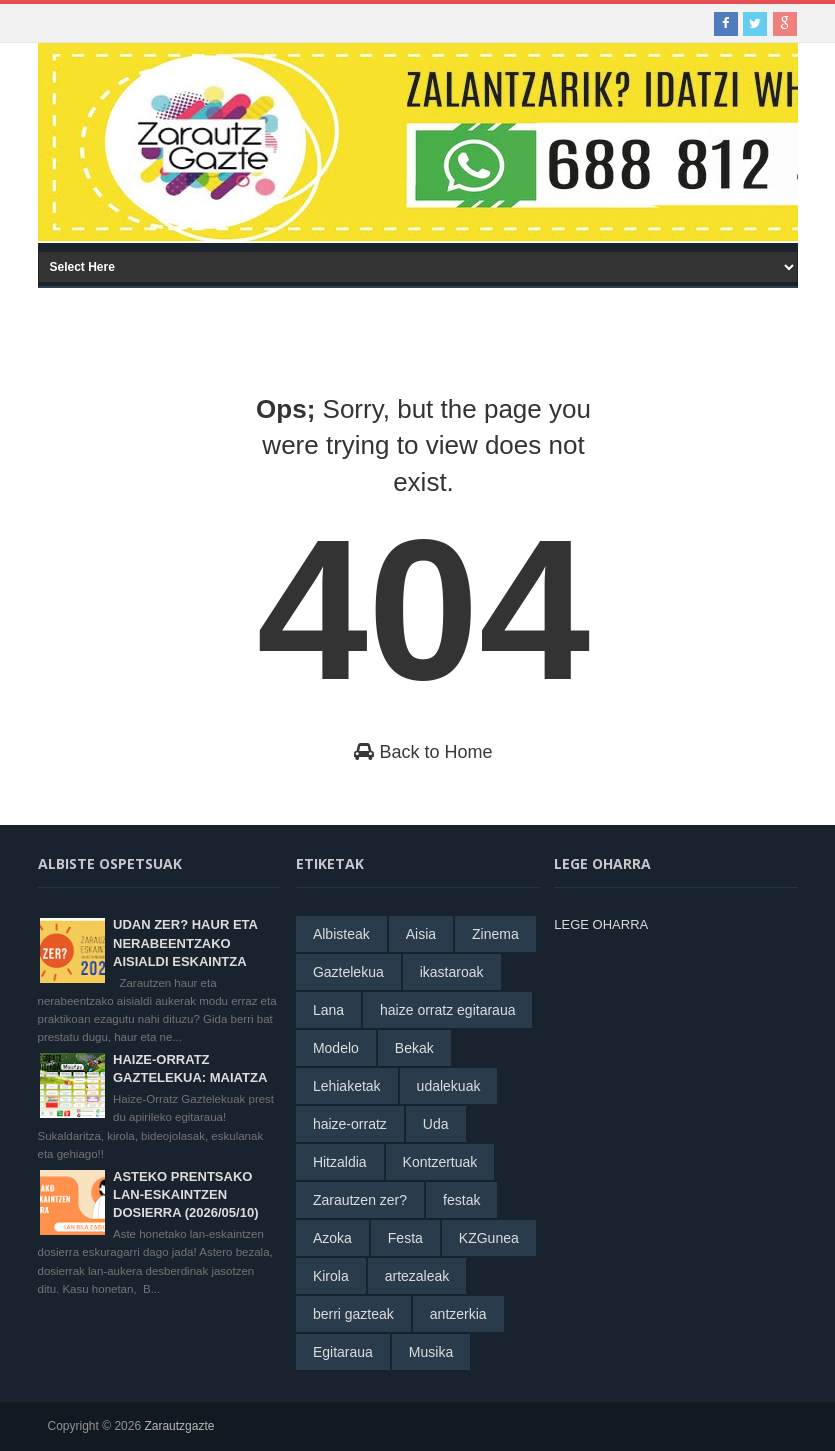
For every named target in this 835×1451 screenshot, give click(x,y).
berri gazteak (353, 1314)
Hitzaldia (340, 1162)
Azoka (332, 1238)
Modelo (336, 1048)
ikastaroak (452, 972)
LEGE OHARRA (601, 924)
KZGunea (489, 1238)
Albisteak (341, 934)
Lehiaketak (347, 1086)
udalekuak (449, 1086)
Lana (328, 1010)
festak (461, 1200)
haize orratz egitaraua (447, 1010)
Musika (431, 1352)
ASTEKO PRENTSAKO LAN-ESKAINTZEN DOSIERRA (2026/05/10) (185, 1194)
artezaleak (417, 1276)
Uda (436, 1124)
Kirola (331, 1276)
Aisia (421, 934)
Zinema (495, 934)
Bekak (414, 1048)
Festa (405, 1238)
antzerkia (458, 1314)
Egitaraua (343, 1352)
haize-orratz (350, 1124)
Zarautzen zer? (360, 1200)
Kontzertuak (440, 1162)
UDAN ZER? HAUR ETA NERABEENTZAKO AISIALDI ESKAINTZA (185, 942)
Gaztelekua (348, 972)
